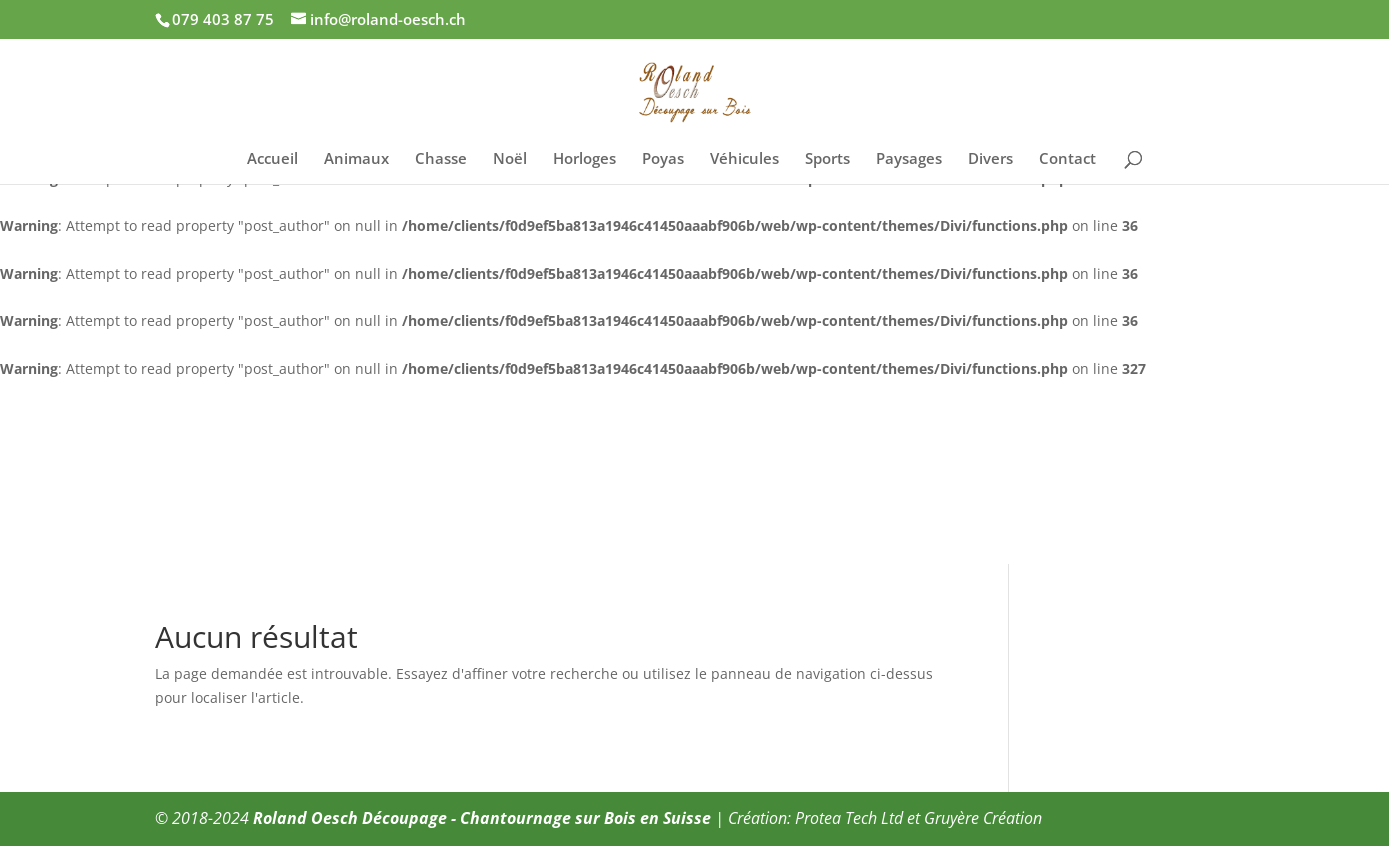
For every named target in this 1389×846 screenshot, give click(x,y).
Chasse (441, 159)
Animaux (356, 159)
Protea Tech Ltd (849, 818)
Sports (827, 159)
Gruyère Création (983, 818)
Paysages (909, 159)
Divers (990, 159)
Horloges (584, 159)
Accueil (272, 159)
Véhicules (744, 159)
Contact (1067, 159)
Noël (510, 159)
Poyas (663, 159)
